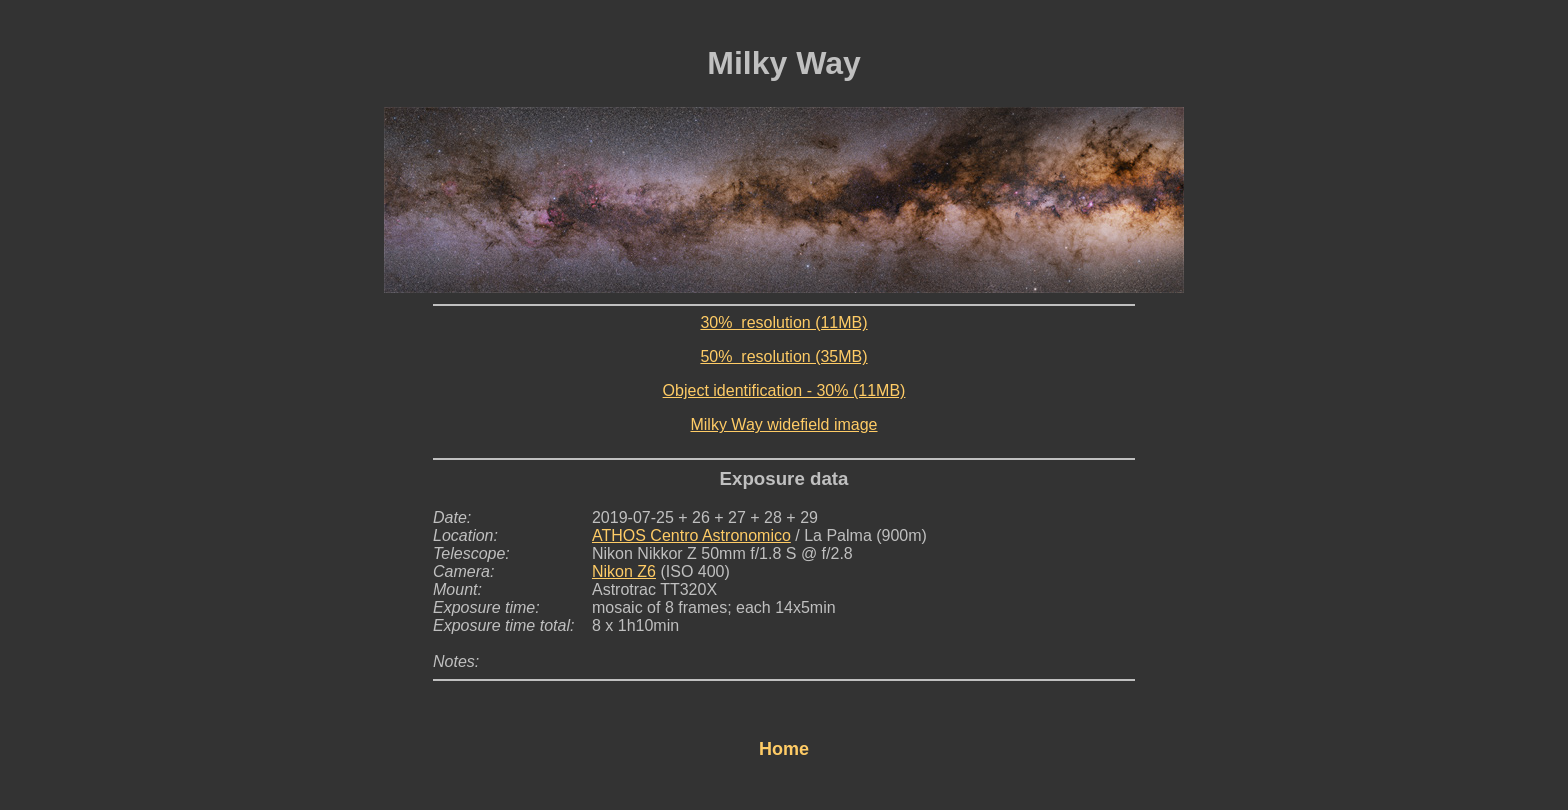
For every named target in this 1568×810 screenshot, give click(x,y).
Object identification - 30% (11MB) (784, 390)
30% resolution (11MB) (783, 322)
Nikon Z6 (624, 571)
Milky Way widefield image (783, 424)
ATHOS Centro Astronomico (691, 535)
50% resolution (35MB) (783, 356)
